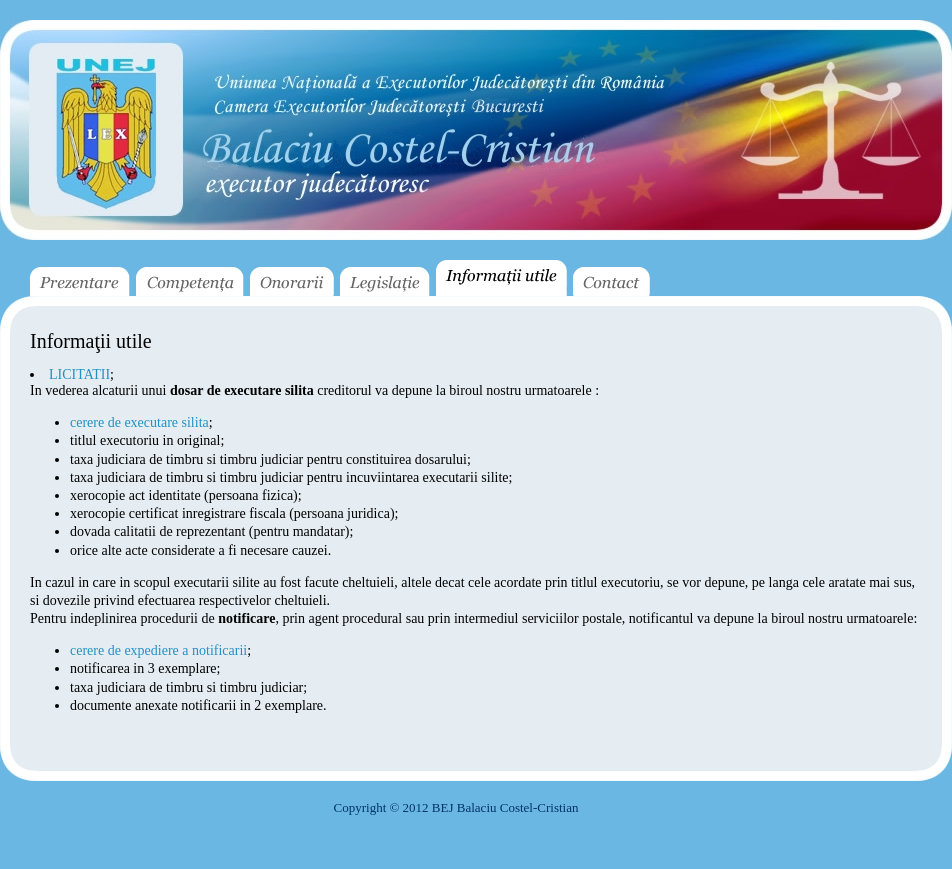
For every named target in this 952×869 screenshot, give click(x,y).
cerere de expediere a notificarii (158, 650)
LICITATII (79, 374)
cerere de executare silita (139, 422)
